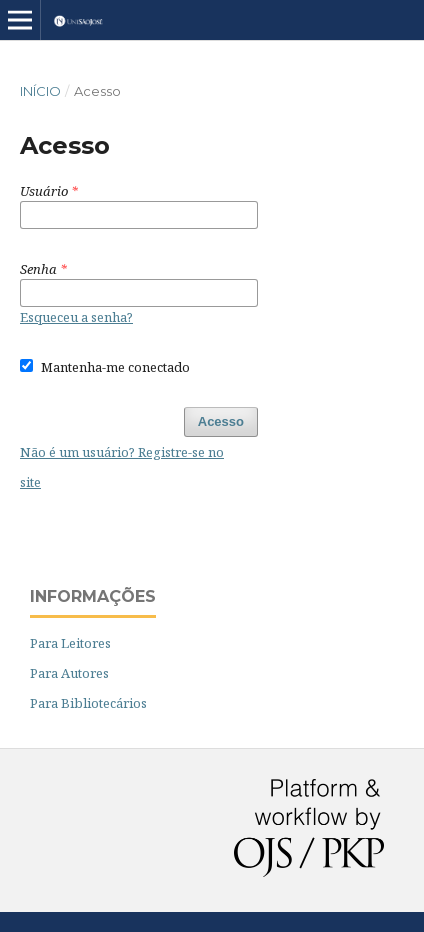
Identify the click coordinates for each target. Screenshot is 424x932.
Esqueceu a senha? (76, 317)
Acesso (221, 421)
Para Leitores (70, 643)
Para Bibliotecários (88, 703)
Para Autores (69, 673)
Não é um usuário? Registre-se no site (122, 467)
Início (40, 91)
